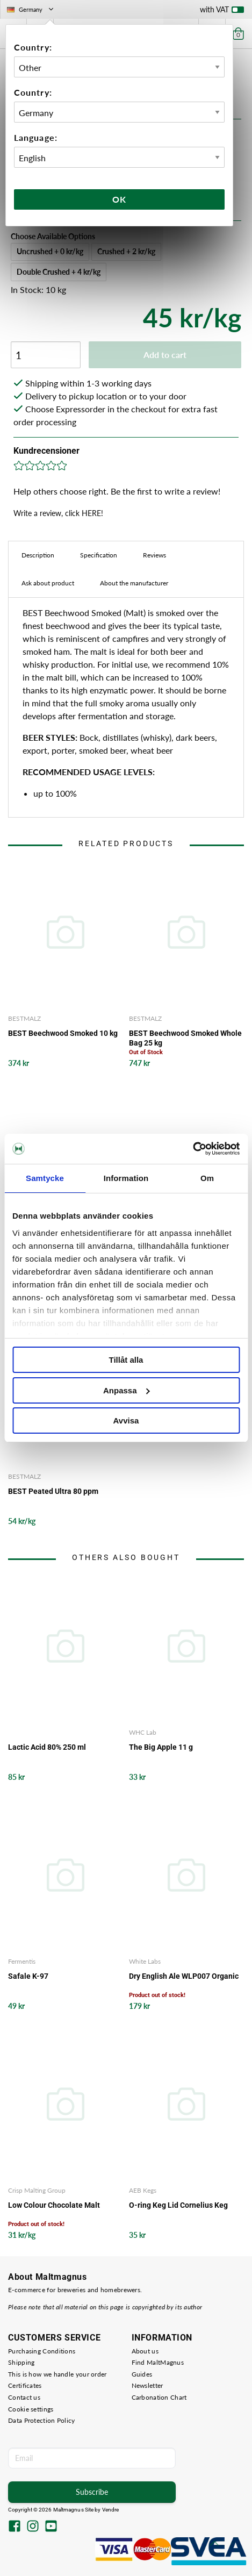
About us (145, 2351)
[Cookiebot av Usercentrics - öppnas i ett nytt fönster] (193, 1149)
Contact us (24, 2397)
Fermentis (21, 1961)
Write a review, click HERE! (58, 513)
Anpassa (126, 1390)
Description (37, 555)
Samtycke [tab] (45, 1178)
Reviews (154, 555)
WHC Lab (142, 1732)
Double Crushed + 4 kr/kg (58, 271)
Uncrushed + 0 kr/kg (50, 251)
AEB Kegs (142, 2190)
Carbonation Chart (159, 2397)
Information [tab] (126, 1178)
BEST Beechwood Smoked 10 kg (63, 1033)
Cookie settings (31, 2409)
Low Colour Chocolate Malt (54, 2205)
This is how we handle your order (57, 2374)
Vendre (110, 2510)
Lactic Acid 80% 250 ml (47, 1747)
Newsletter (147, 2385)
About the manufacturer (134, 583)
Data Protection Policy (41, 2420)
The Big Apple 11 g (161, 1747)
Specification (98, 555)
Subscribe (92, 2491)
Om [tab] (207, 1178)
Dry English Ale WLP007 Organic (184, 1976)
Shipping (21, 2362)
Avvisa (126, 1420)
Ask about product (47, 583)
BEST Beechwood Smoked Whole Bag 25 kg (185, 1038)
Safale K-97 (28, 1976)
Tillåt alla (126, 1359)
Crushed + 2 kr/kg (126, 251)
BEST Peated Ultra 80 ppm (53, 1491)
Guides (142, 2374)
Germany (31, 9)
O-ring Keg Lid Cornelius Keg (178, 2205)
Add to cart (164, 354)
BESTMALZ (24, 1018)
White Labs (145, 1961)
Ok (119, 199)
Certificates (25, 2385)
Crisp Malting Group (37, 2190)
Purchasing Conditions (41, 2351)
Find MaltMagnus (158, 2362)
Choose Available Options (53, 236)
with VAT (222, 12)
